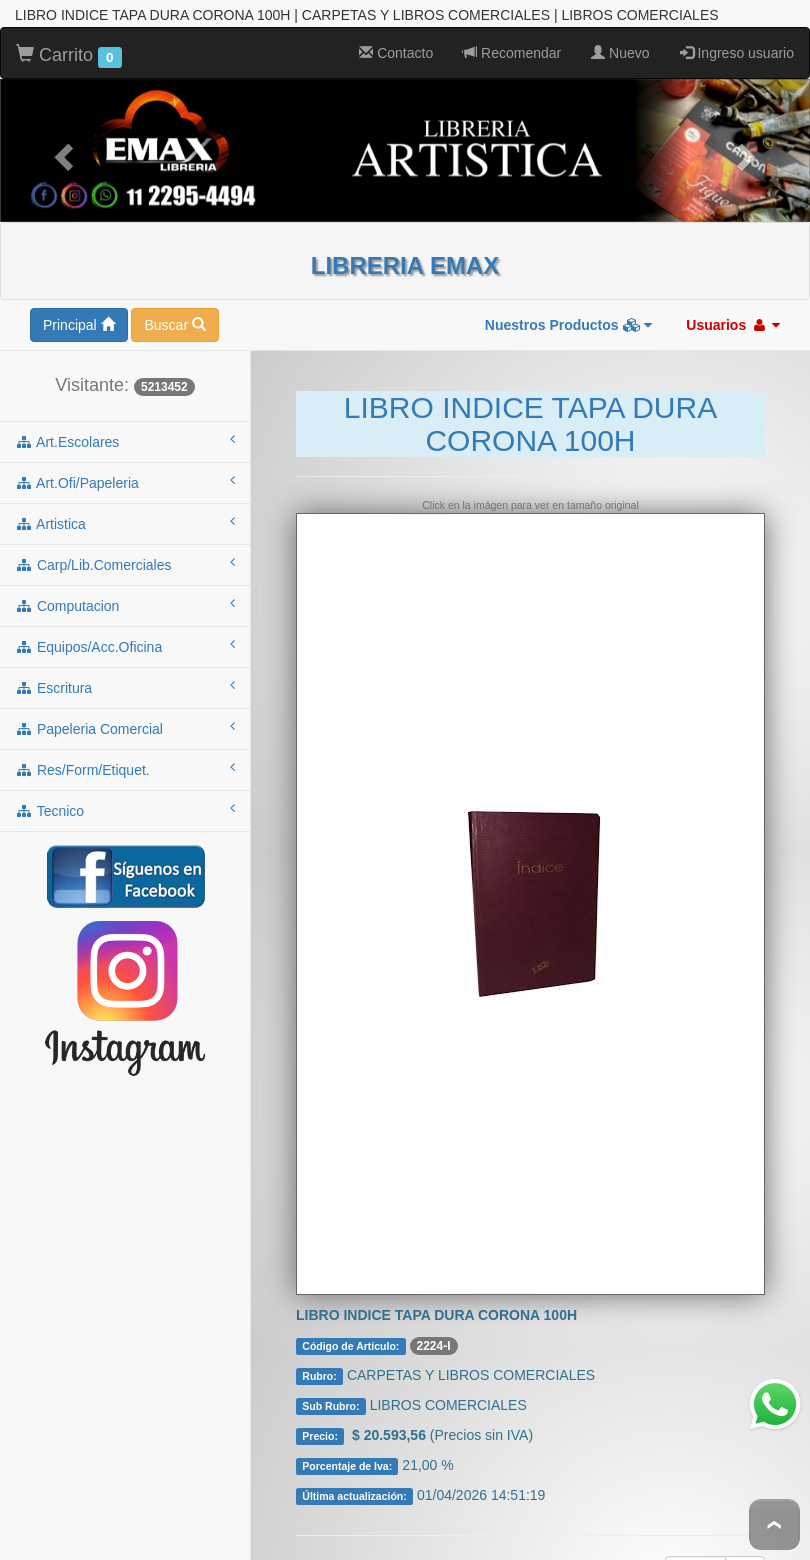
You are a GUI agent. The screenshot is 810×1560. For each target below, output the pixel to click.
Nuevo (620, 25)
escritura (125, 659)
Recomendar (512, 25)
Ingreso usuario (737, 25)
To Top (774, 1524)
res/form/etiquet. (125, 741)
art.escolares (125, 413)
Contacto (396, 25)
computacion (125, 577)
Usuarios (733, 297)
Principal (79, 297)
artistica (125, 495)
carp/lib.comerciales (125, 536)
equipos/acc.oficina (125, 618)
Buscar (174, 297)
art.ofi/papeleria (125, 454)
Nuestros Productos (569, 297)
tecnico (125, 782)
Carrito (69, 28)
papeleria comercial (125, 700)
